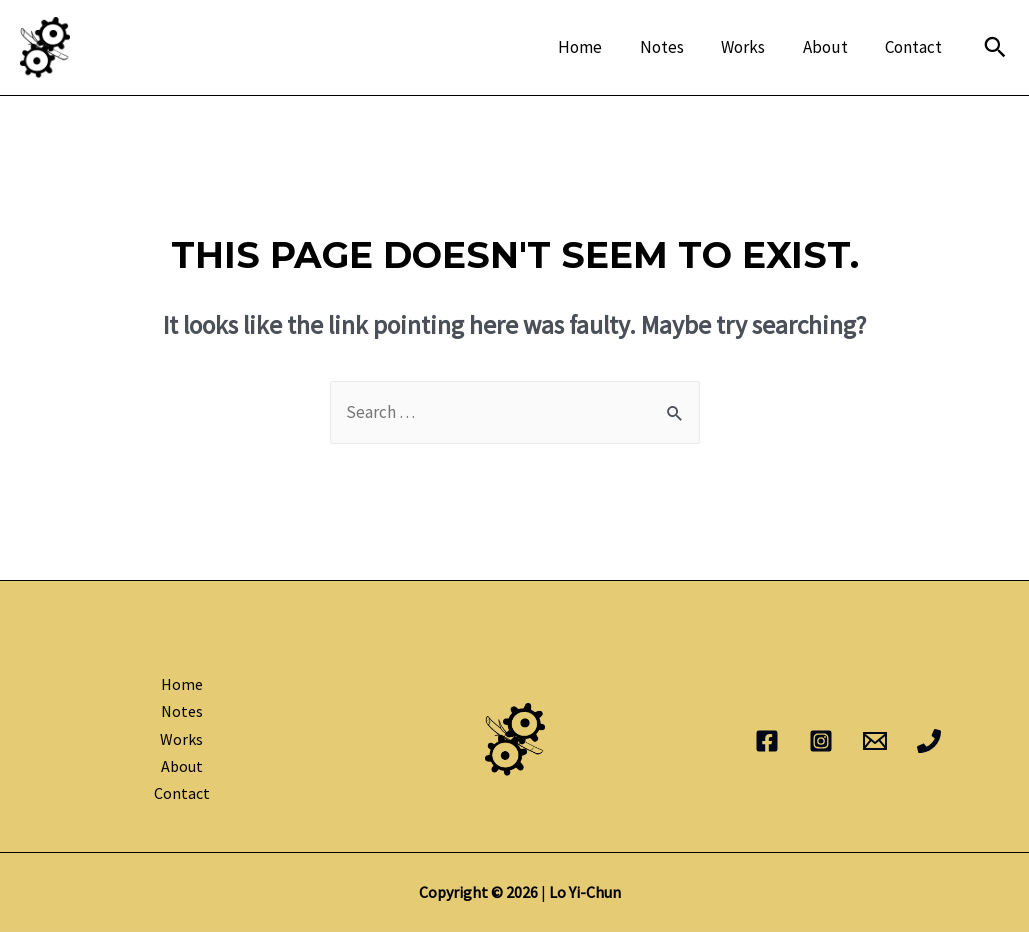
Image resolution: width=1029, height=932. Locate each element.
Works (752, 47)
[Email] (875, 741)
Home (596, 47)
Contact (915, 47)
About (830, 47)
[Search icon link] (995, 47)
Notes (674, 47)
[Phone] (929, 741)
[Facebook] (767, 741)
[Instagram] (821, 741)
